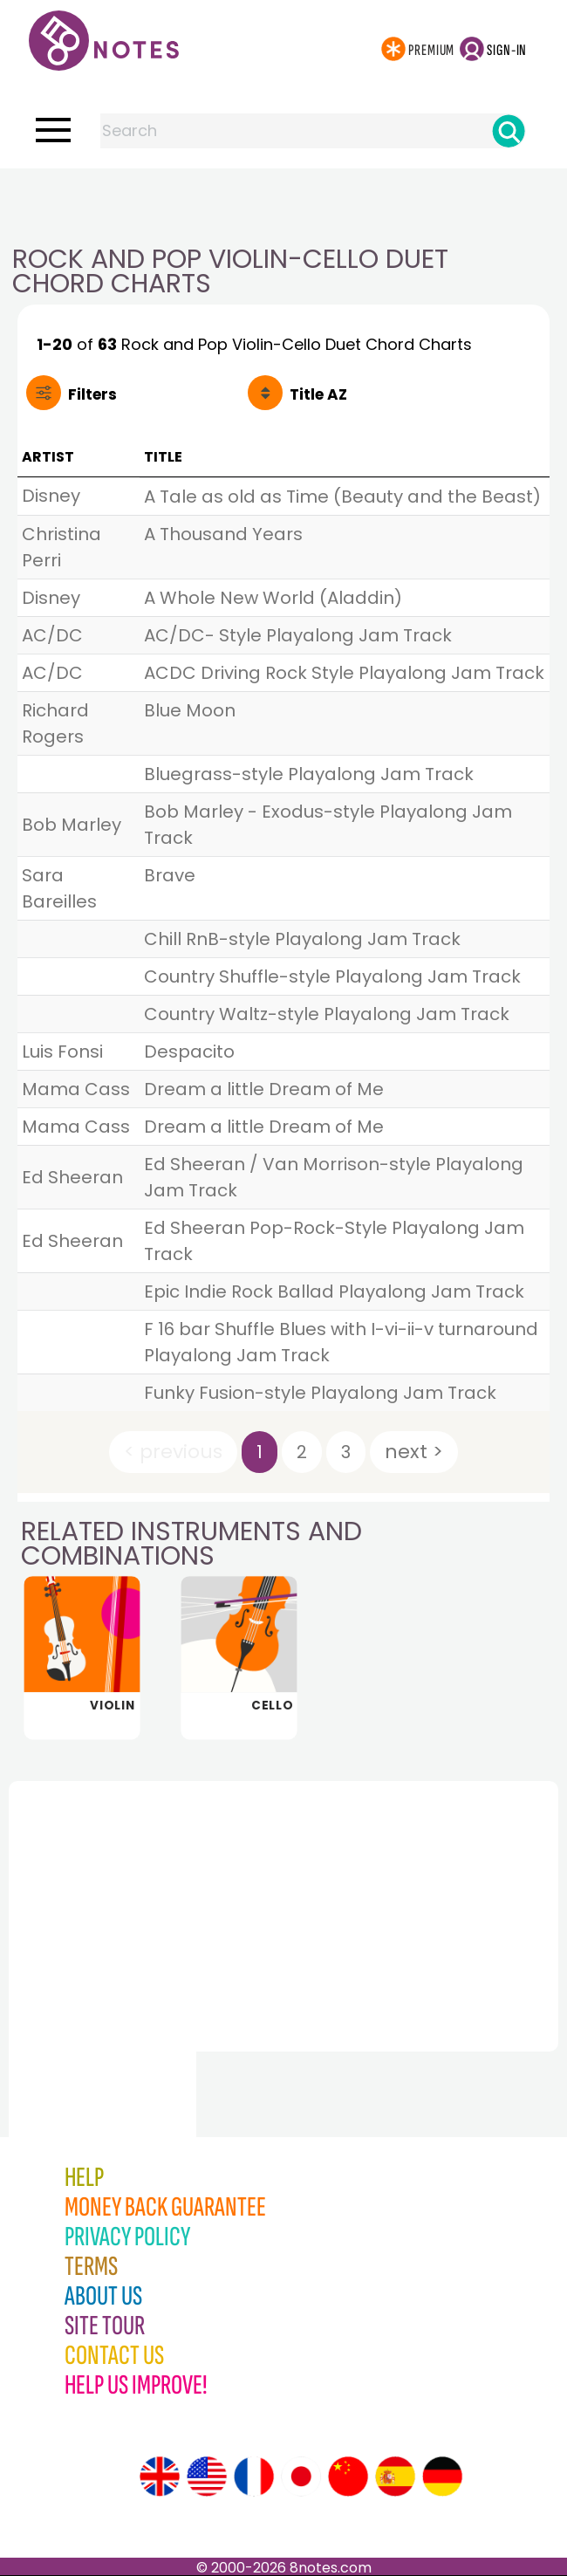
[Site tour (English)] (159, 2476)
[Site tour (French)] (254, 2476)
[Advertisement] (283, 203)
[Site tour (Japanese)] (301, 2476)
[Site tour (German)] (442, 2476)
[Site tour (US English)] (207, 2476)
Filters (92, 394)
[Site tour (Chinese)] (348, 2476)
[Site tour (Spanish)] (395, 2476)
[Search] (508, 130)
